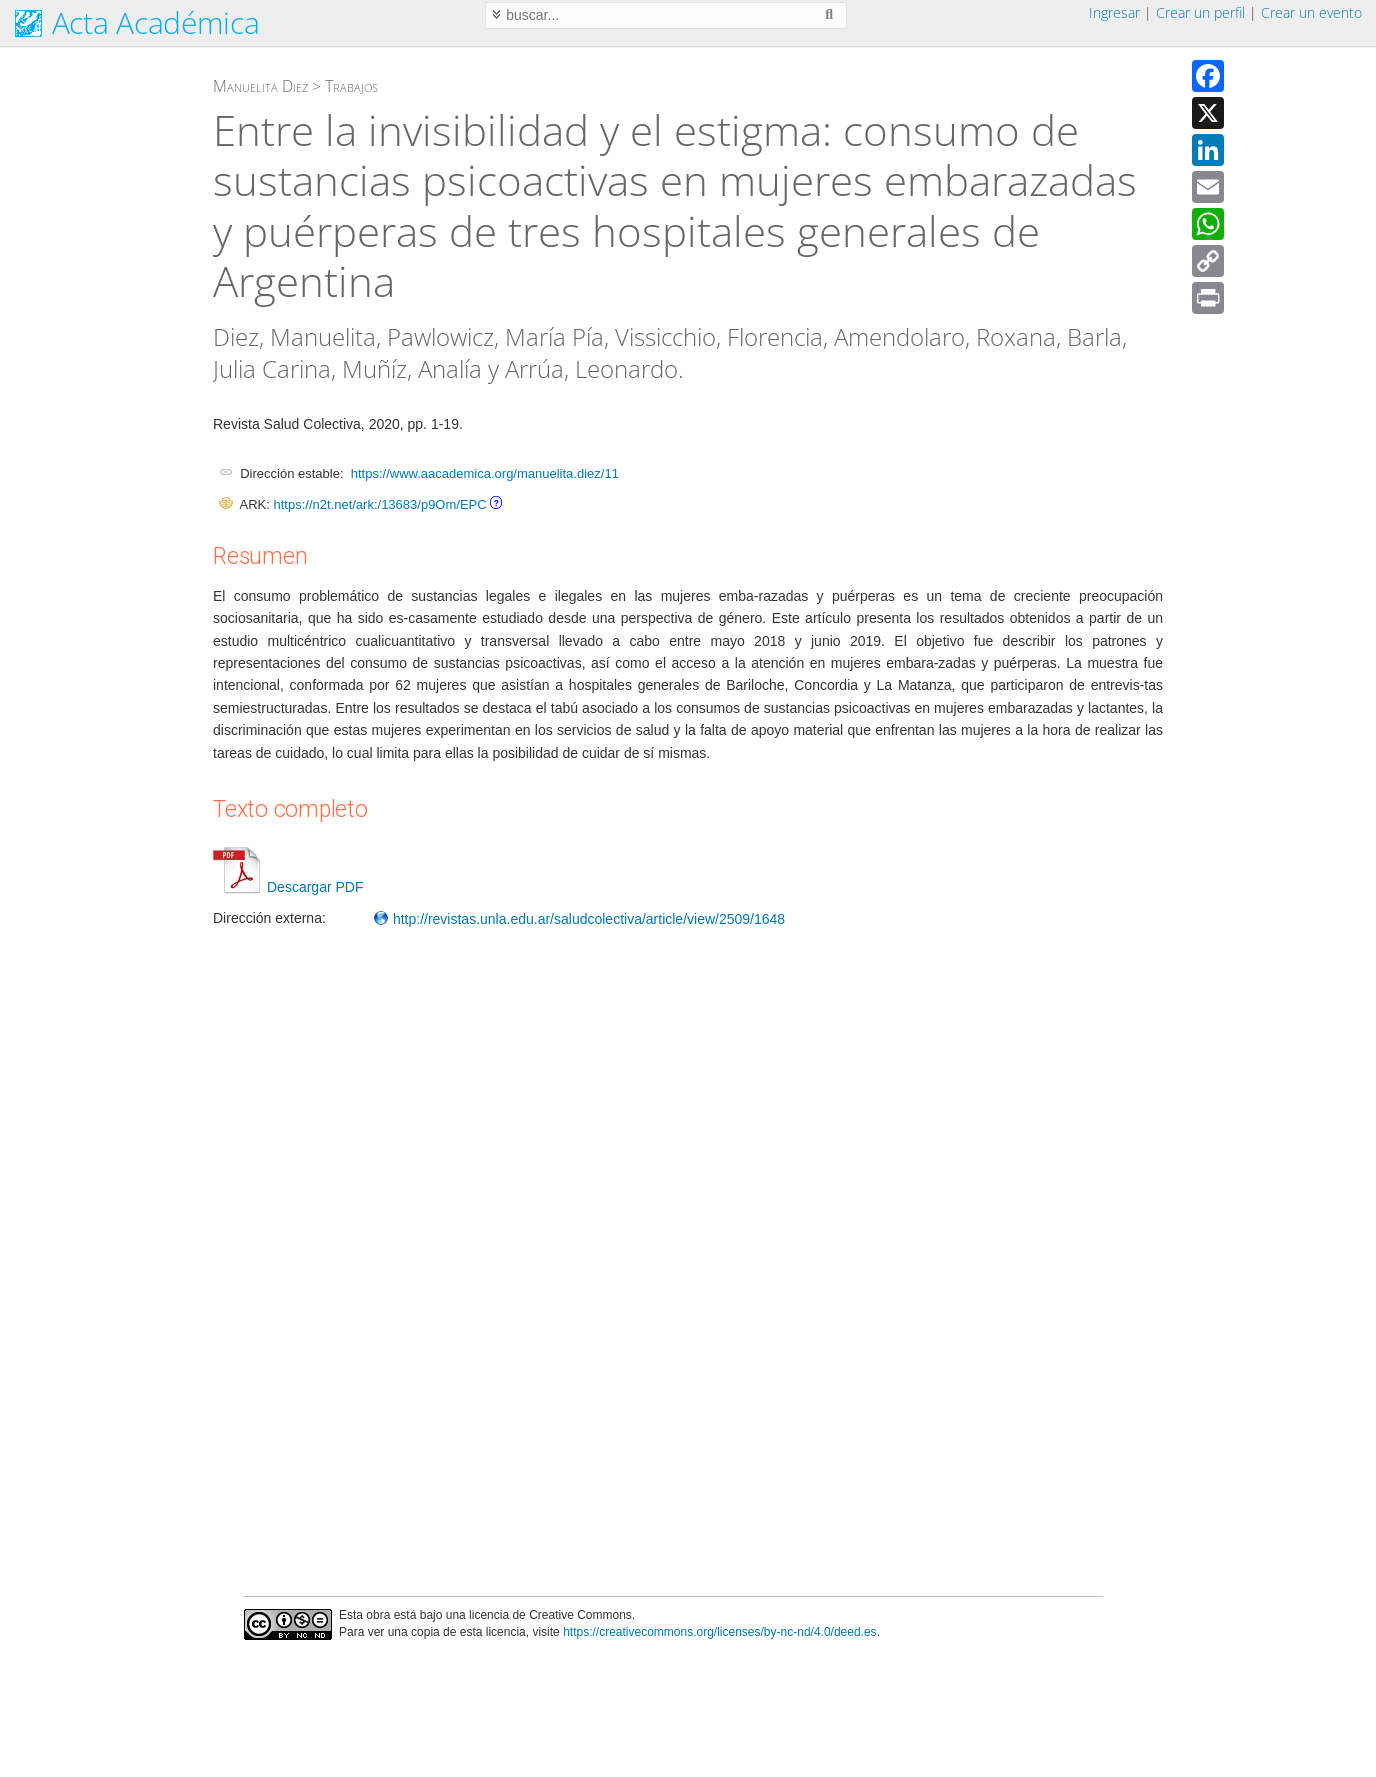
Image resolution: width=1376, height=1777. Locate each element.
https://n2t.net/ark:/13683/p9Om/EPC (379, 504)
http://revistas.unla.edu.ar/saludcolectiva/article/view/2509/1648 (579, 919)
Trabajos (351, 86)
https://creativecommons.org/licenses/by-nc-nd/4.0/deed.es (720, 1632)
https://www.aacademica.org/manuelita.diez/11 (485, 473)
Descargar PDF (288, 887)
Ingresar (1114, 12)
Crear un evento (1311, 12)
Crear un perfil (1200, 12)
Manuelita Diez (260, 86)
